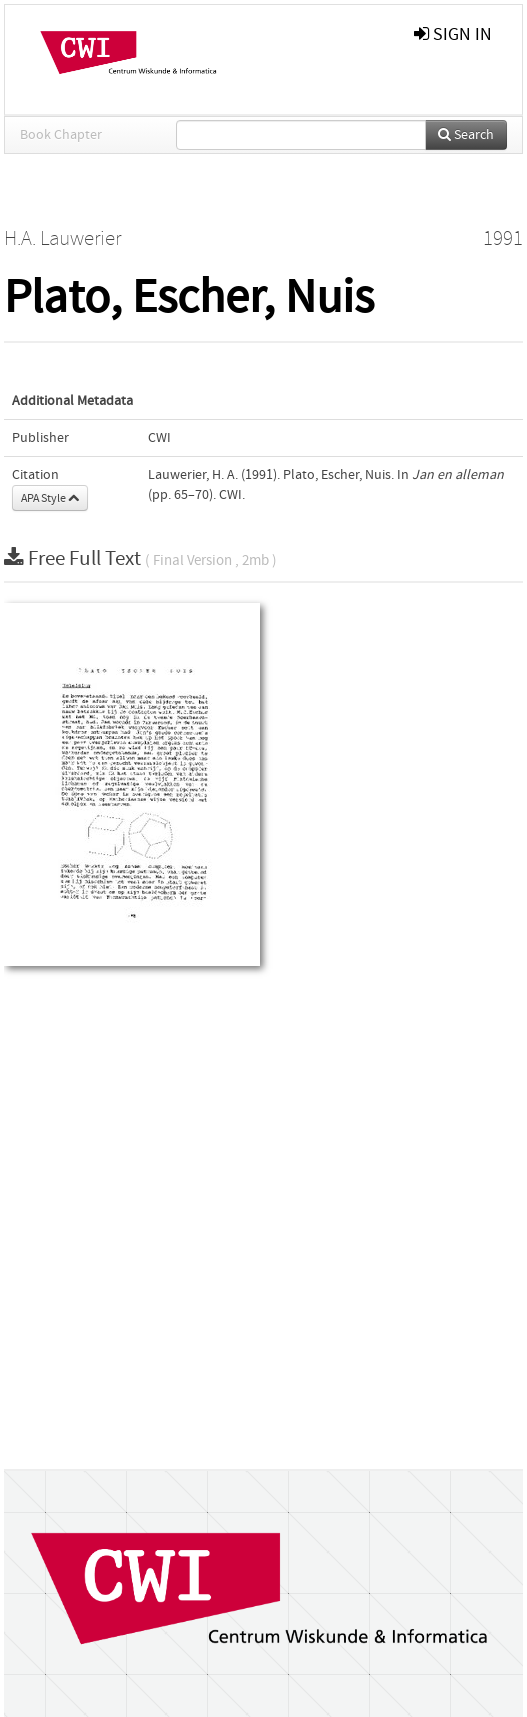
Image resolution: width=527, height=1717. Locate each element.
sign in (453, 34)
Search (466, 135)
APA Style (50, 498)
